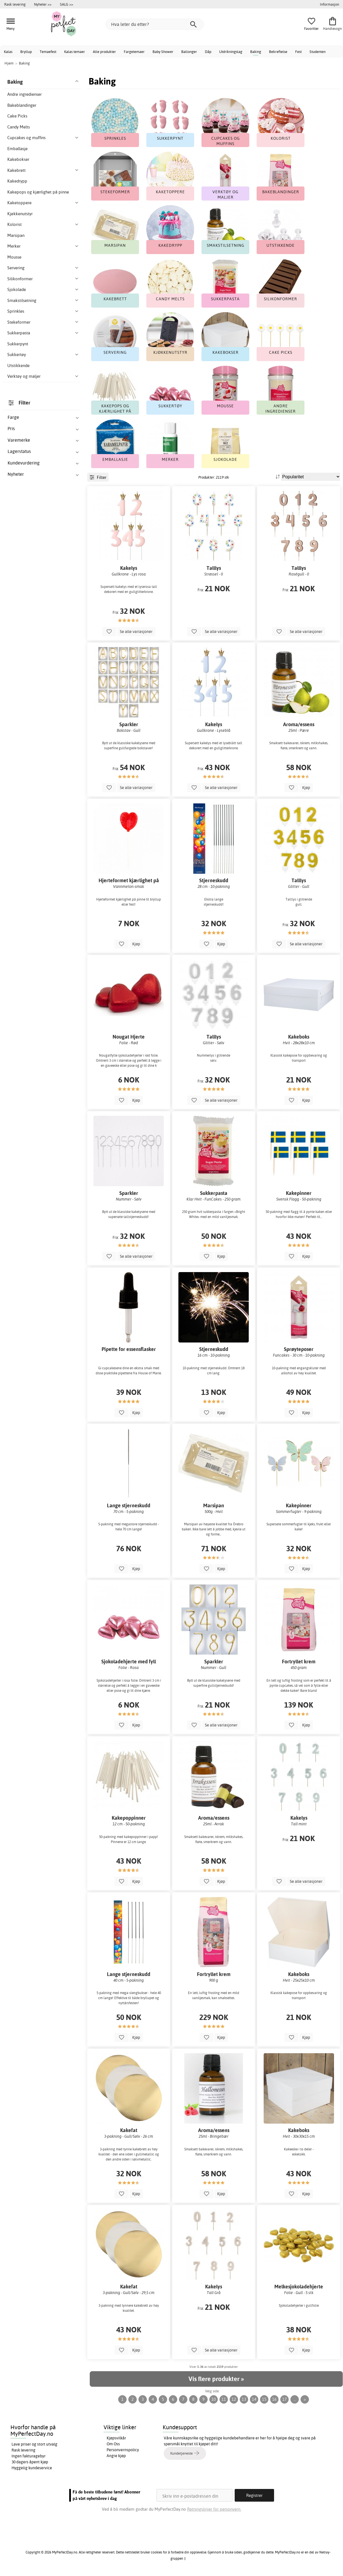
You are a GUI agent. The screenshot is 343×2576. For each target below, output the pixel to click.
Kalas (8, 51)
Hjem (9, 63)
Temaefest (48, 51)
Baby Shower (163, 51)
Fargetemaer (134, 51)
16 (274, 2399)
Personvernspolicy (123, 2449)
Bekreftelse (278, 51)
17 (284, 2399)
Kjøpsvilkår (116, 2438)
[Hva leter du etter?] (155, 24)
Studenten (318, 51)
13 (244, 2399)
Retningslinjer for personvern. (214, 2509)
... (294, 2399)
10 (213, 2399)
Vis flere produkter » (216, 2379)
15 (264, 2399)
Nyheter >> (42, 4)
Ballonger (189, 51)
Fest (298, 51)
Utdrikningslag (230, 51)
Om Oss (113, 2443)
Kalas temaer (74, 51)
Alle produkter (104, 51)
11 (223, 2399)
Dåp (208, 51)
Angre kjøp (116, 2455)
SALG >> (66, 4)
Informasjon (329, 4)
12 (234, 2399)
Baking (255, 51)
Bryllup (26, 51)
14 (254, 2399)
